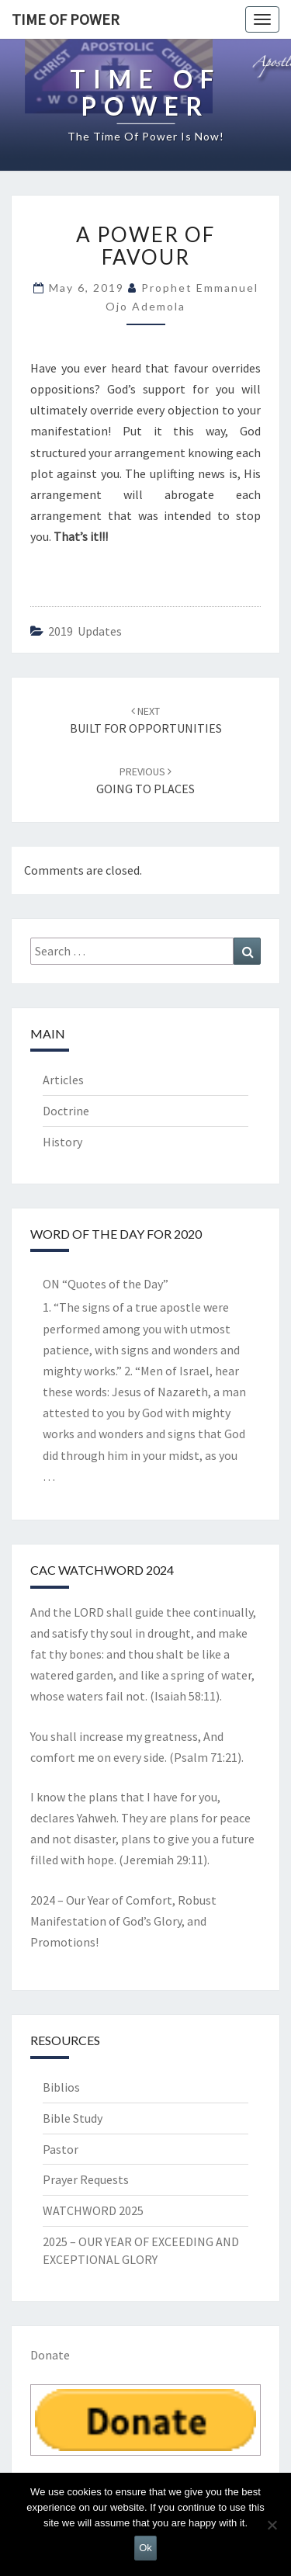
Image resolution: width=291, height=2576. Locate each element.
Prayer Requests (86, 2179)
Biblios (61, 2087)
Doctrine (66, 1110)
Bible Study (72, 2118)
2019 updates (85, 631)
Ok (145, 2547)
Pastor (60, 2149)
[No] (271, 2525)
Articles (63, 1079)
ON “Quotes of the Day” (105, 1283)
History (62, 1141)
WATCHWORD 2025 (93, 2210)
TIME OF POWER (66, 19)
